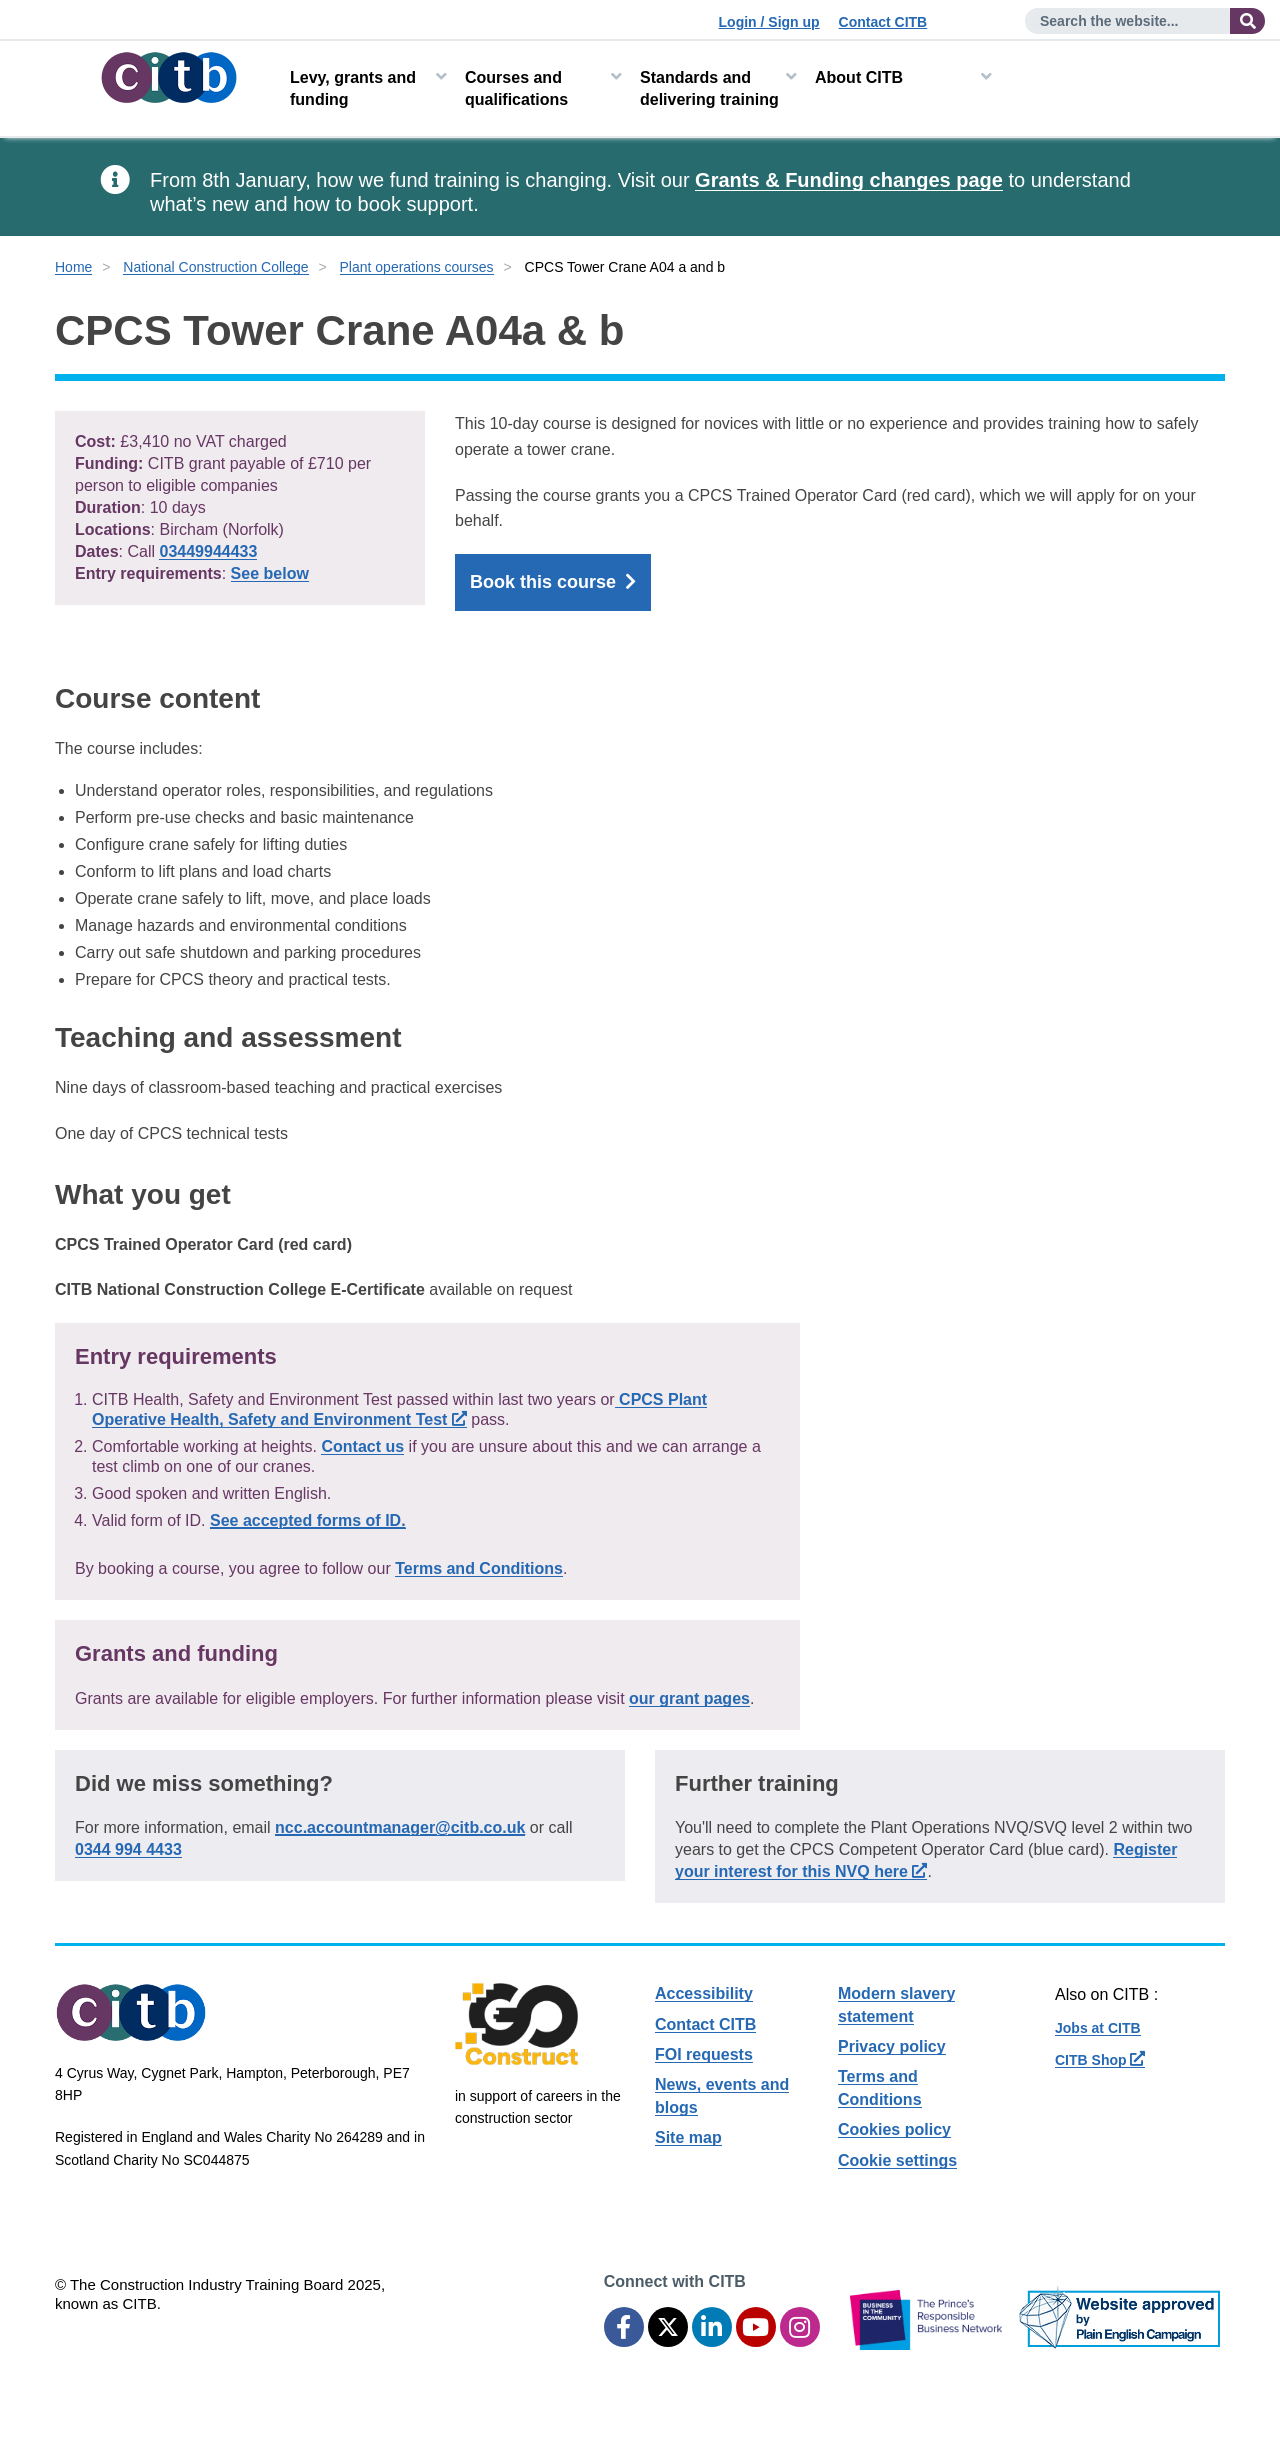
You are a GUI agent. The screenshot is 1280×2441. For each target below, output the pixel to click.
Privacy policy (892, 2046)
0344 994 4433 (128, 1849)
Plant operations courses (417, 267)
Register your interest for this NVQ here (926, 1860)
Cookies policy (894, 2129)
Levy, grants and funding (353, 88)
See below (270, 573)
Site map (688, 2137)
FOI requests (704, 2054)
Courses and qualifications (516, 88)
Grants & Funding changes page (849, 180)
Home (73, 267)
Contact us (362, 1446)
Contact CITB (883, 22)
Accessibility (704, 1993)
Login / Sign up (769, 22)
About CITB (859, 77)
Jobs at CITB (1098, 2028)
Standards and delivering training (709, 88)
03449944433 (208, 551)
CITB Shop (1100, 2060)
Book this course (553, 583)
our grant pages (689, 1698)
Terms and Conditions (479, 1568)
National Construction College (215, 267)
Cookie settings (897, 2160)
